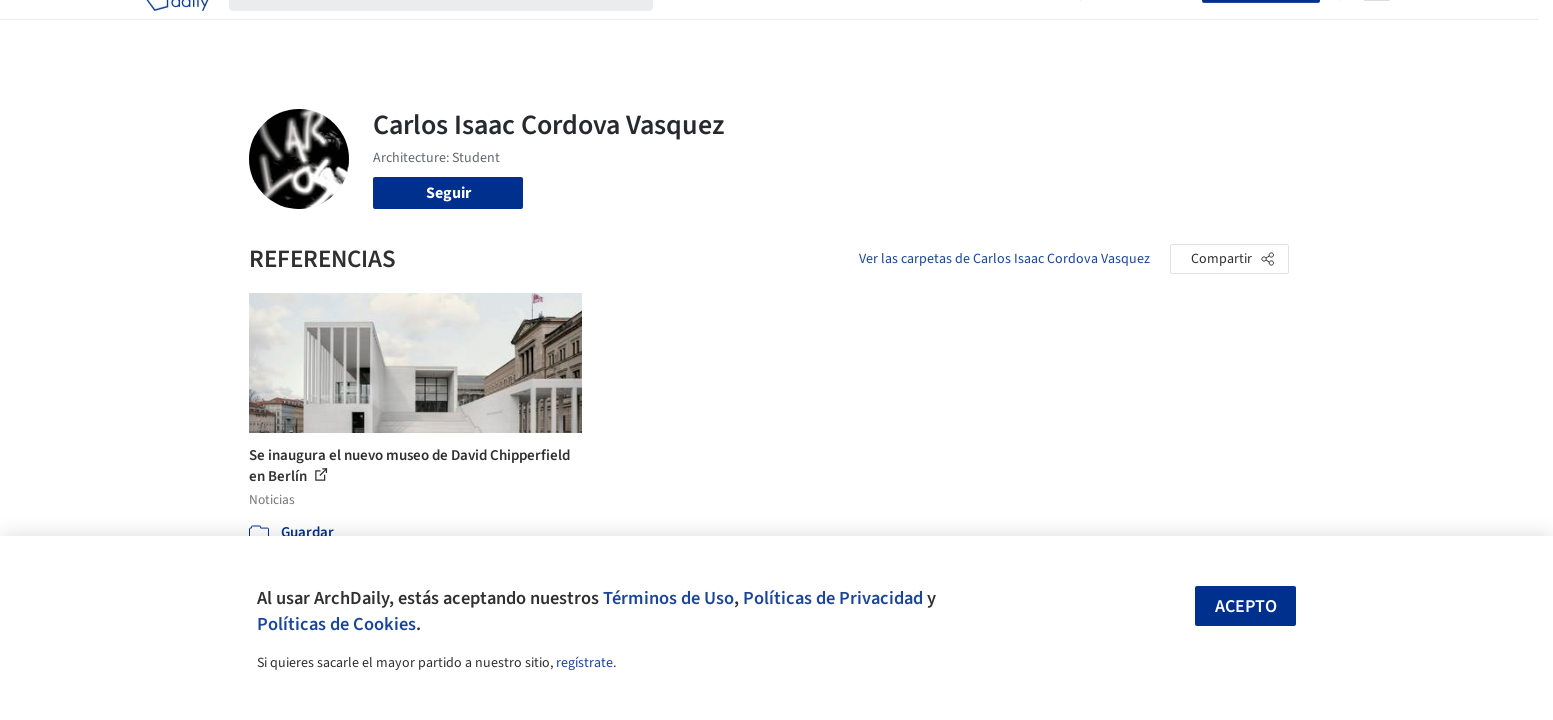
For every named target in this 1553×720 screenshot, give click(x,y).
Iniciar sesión (1145, 28)
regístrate (584, 663)
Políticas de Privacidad (833, 598)
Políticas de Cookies (336, 624)
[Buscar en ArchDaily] (457, 28)
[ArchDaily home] (177, 28)
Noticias (970, 28)
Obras (693, 28)
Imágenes (763, 28)
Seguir (448, 193)
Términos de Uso (668, 598)
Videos (1037, 28)
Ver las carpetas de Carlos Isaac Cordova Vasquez (1004, 259)
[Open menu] (1377, 28)
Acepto (1246, 606)
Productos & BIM (869, 28)
